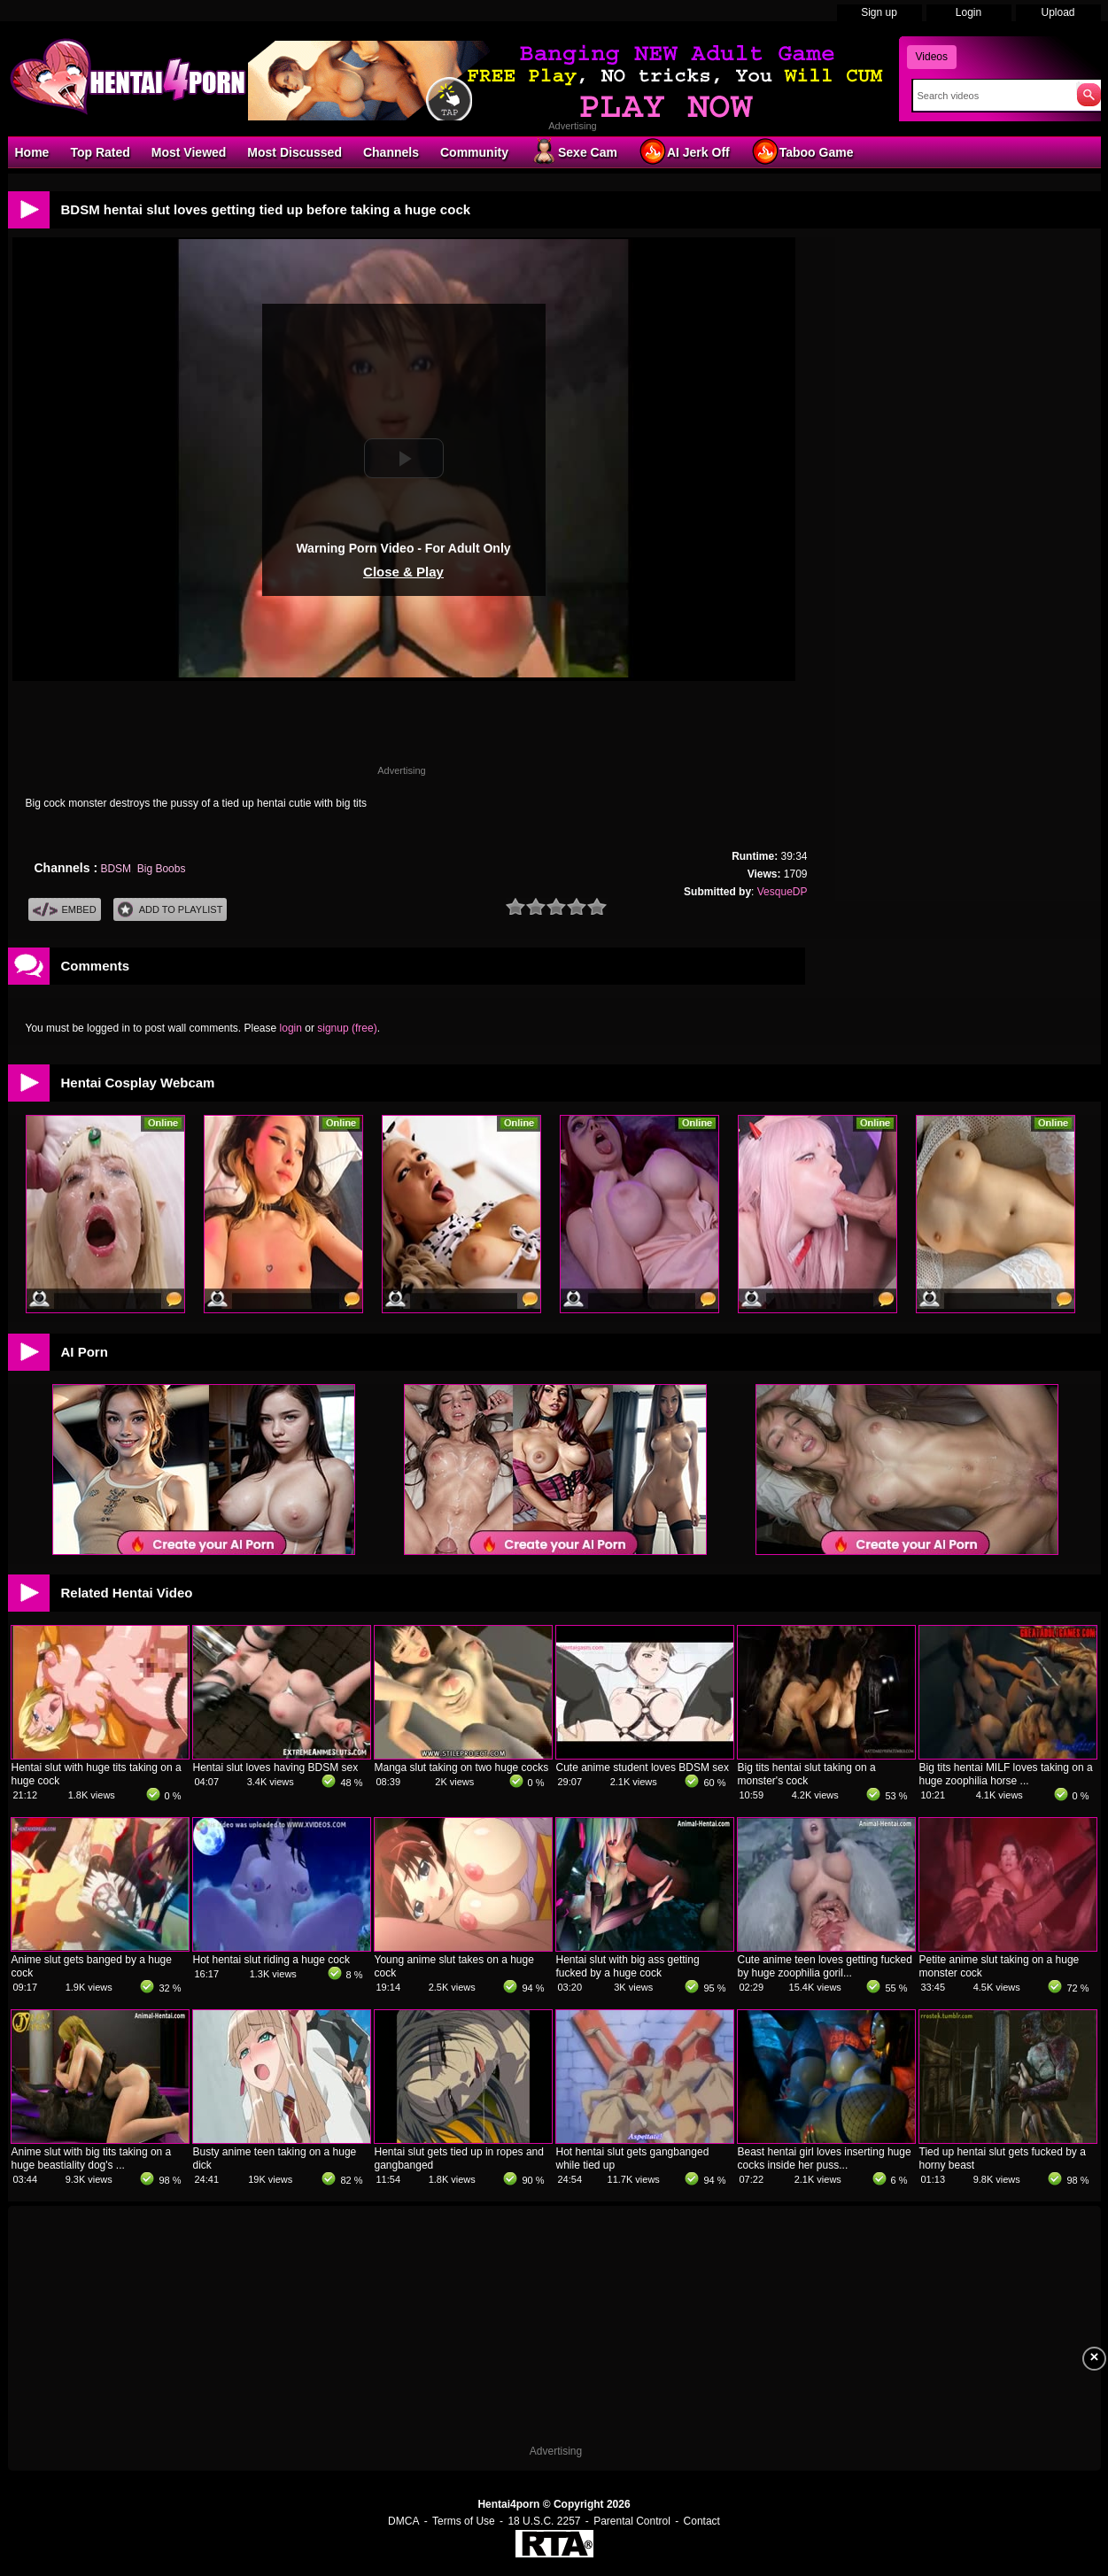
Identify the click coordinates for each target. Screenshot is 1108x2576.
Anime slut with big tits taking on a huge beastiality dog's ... (92, 2158)
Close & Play (403, 571)
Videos (932, 56)
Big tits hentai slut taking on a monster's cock (807, 1774)
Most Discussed (294, 152)
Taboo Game (802, 151)
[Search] (990, 95)
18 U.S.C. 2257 (544, 2521)
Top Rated (99, 152)
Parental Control (631, 2521)
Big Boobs (161, 869)
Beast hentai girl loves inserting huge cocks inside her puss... (824, 2158)
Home (32, 152)
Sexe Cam (573, 151)
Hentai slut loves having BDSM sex (276, 1767)
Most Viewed (189, 152)
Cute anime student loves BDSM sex (642, 1767)
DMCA (403, 2521)
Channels (391, 152)
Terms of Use (463, 2521)
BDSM (115, 869)
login (291, 1028)
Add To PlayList (170, 909)
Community (474, 152)
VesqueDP (782, 892)
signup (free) (346, 1028)
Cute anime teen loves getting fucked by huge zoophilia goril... (825, 1966)
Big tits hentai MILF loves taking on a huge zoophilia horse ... (1006, 1774)
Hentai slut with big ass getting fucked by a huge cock (628, 1966)
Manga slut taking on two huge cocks (462, 1767)
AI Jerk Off (684, 151)
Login (968, 12)
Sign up (879, 12)
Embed (65, 910)
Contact (702, 2521)
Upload (1057, 12)
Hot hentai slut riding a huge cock (271, 1959)
